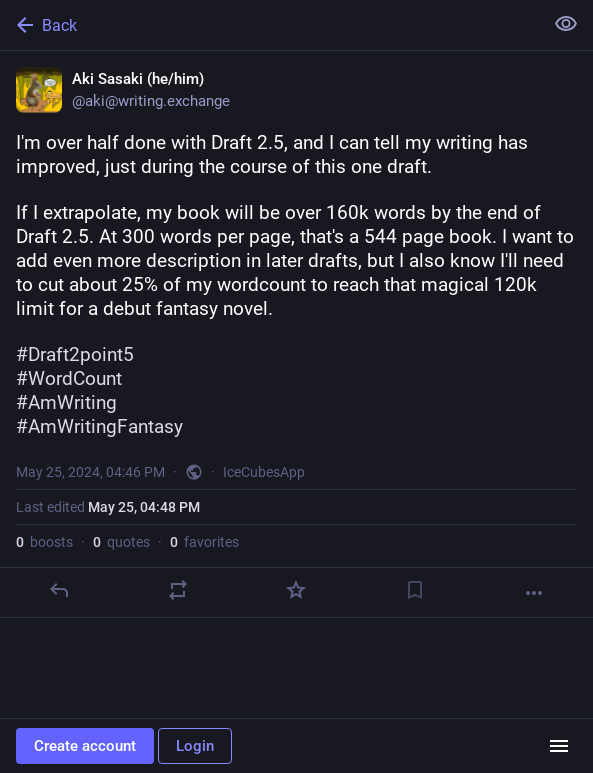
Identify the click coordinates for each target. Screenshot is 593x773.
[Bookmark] (415, 590)
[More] (534, 593)
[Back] (269, 25)
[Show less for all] (566, 24)
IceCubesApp (264, 472)
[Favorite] (296, 590)
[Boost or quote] (178, 590)
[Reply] (59, 590)
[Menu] (559, 746)
